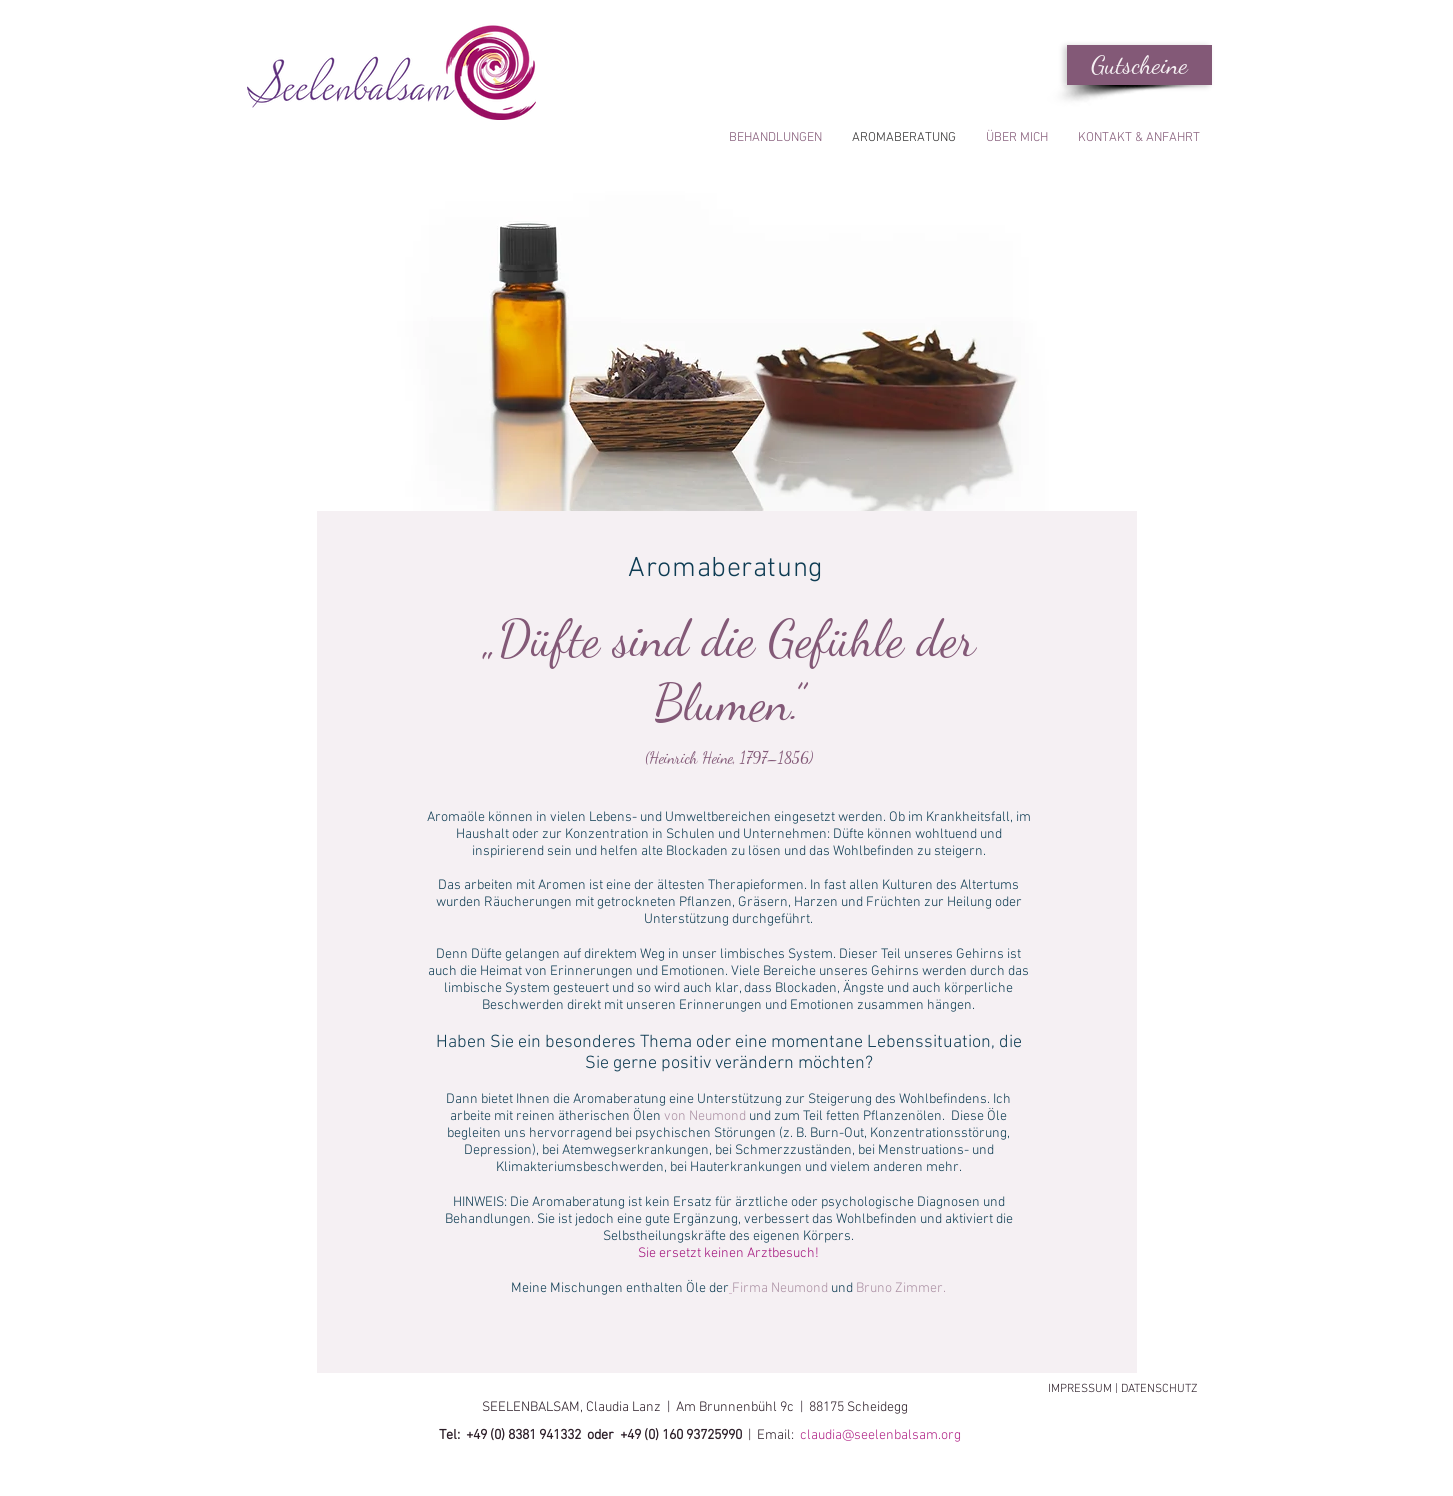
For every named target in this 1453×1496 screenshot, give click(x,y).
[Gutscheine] (1139, 65)
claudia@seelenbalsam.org (882, 1435)
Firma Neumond (780, 1288)
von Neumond (705, 1116)
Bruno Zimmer (899, 1288)
